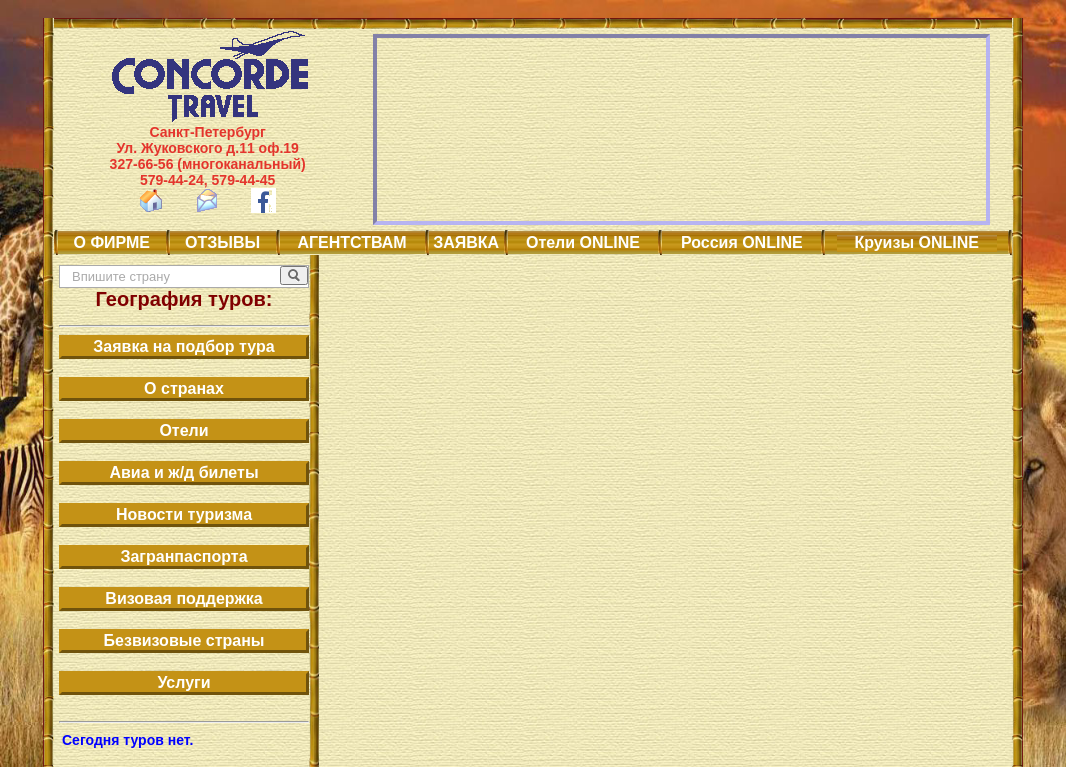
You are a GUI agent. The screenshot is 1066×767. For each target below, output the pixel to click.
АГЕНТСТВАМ (352, 242)
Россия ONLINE (741, 242)
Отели (183, 430)
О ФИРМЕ (112, 242)
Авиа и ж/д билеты (183, 472)
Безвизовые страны (184, 640)
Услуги (183, 682)
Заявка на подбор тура (183, 346)
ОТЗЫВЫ (222, 242)
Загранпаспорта (183, 556)
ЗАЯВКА (466, 242)
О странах (184, 388)
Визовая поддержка (183, 598)
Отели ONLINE (583, 242)
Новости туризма (184, 514)
